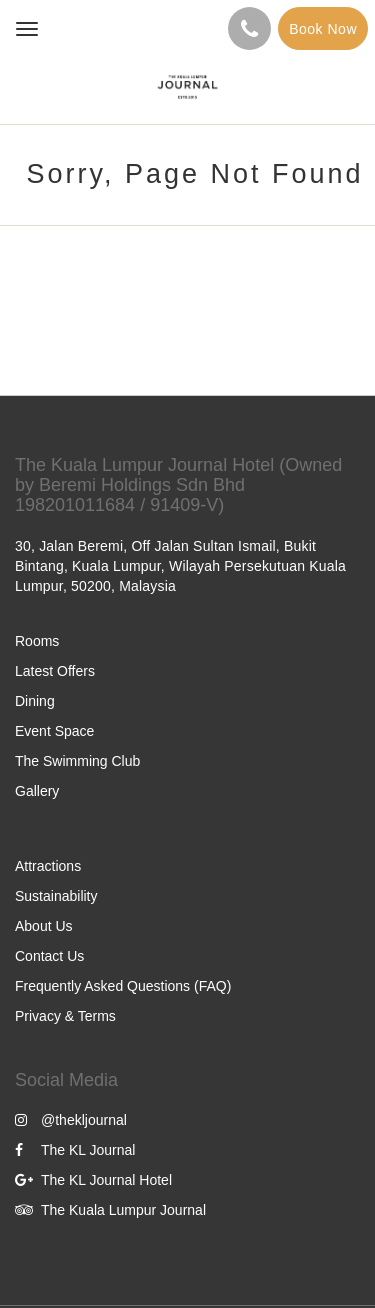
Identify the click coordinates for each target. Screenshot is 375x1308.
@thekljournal (71, 1120)
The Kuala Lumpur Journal (110, 1210)
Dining (35, 701)
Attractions (48, 866)
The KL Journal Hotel (93, 1180)
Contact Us (49, 956)
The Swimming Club (77, 761)
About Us (44, 926)
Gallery (37, 791)
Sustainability (56, 896)
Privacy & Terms (65, 1016)
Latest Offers (55, 671)
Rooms (37, 641)
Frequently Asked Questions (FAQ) (123, 986)
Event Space (54, 731)
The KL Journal (75, 1150)
